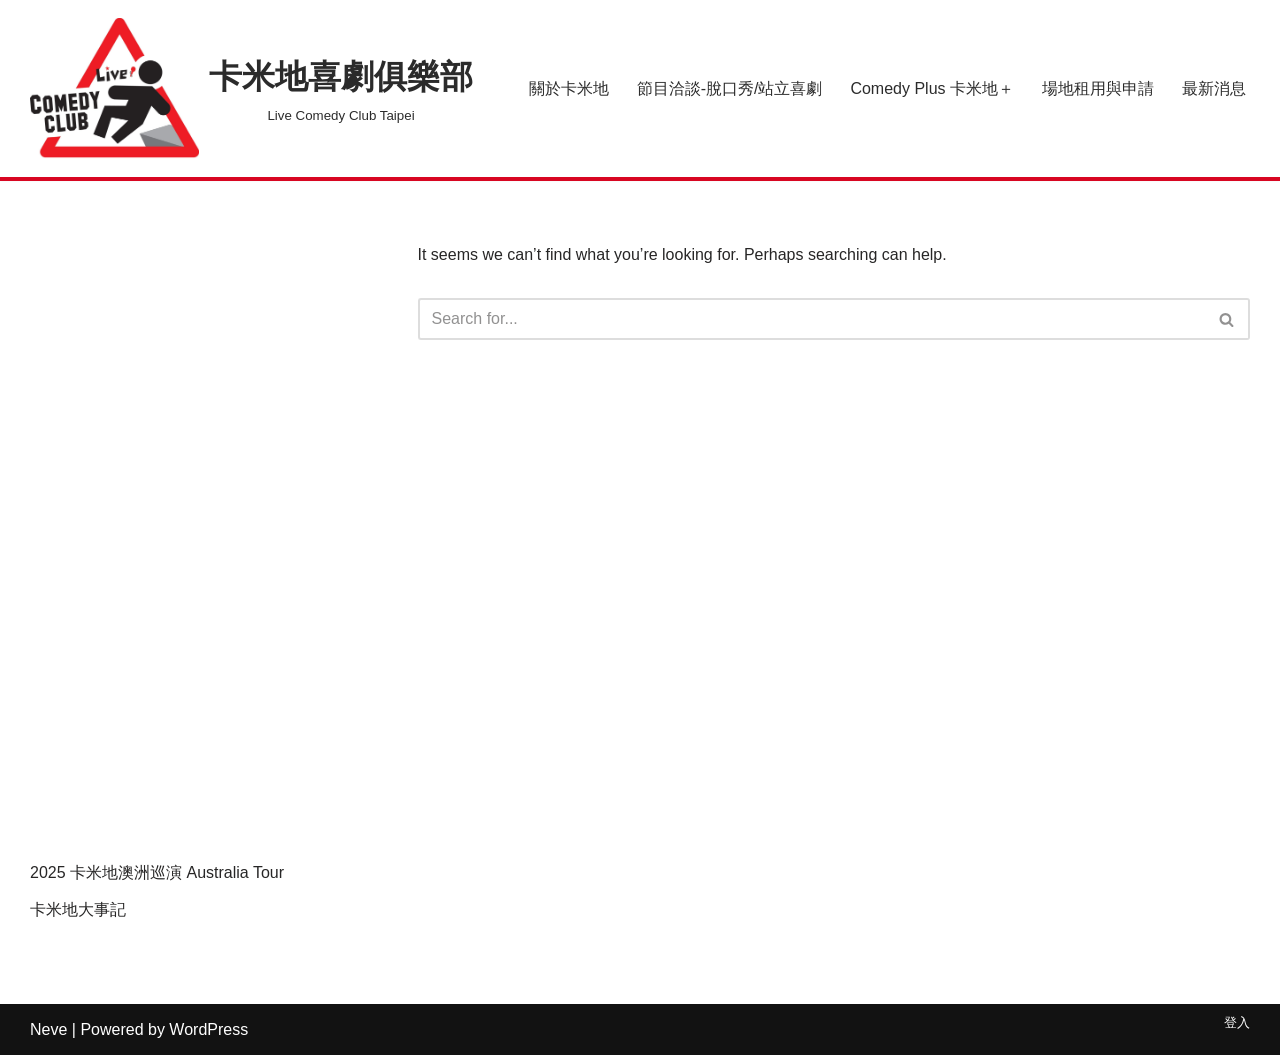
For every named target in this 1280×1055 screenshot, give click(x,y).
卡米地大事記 (78, 909)
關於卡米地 (569, 88)
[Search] (812, 319)
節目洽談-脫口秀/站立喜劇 (730, 88)
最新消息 (1214, 88)
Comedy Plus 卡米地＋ (932, 88)
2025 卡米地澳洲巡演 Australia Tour (157, 872)
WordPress (208, 1029)
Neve (48, 1029)
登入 (1237, 1022)
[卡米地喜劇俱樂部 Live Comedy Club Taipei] (251, 88)
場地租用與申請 (1098, 88)
